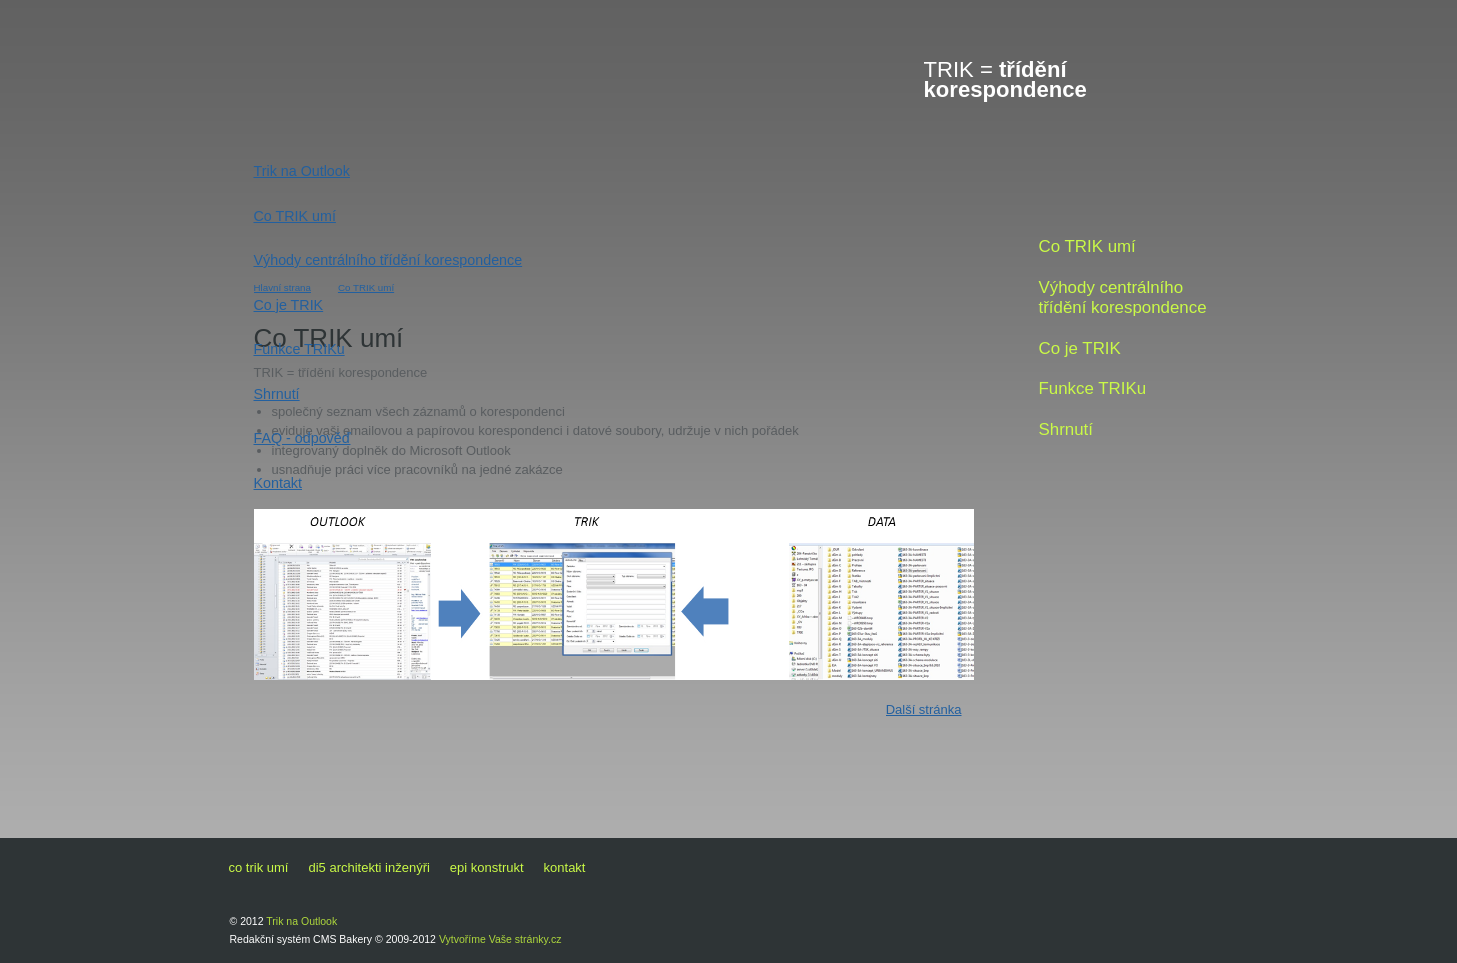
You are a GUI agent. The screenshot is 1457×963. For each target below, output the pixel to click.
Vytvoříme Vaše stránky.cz (500, 939)
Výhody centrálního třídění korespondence (388, 260)
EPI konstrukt (487, 867)
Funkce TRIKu (299, 349)
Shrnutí (277, 394)
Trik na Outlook (302, 171)
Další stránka (924, 709)
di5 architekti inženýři (368, 867)
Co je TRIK (289, 305)
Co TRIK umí (295, 216)
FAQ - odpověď (302, 438)
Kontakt (278, 483)
